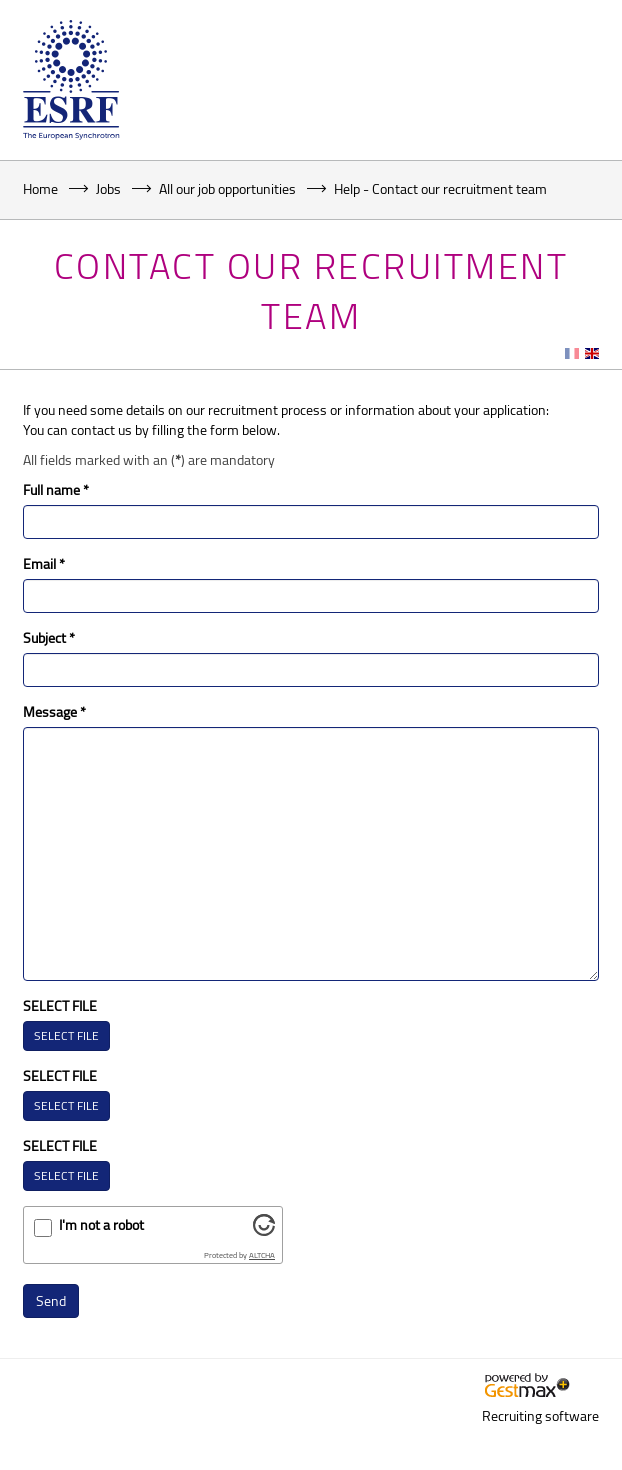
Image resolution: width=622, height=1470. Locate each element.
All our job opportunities (227, 188)
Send (51, 1300)
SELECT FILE (60, 1005)
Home (40, 188)
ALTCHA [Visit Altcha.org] (262, 1255)
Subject (49, 637)
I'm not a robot (101, 1224)
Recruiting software (540, 1415)
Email (44, 563)
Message (54, 711)
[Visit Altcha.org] (264, 1230)
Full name (56, 489)
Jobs (108, 188)
